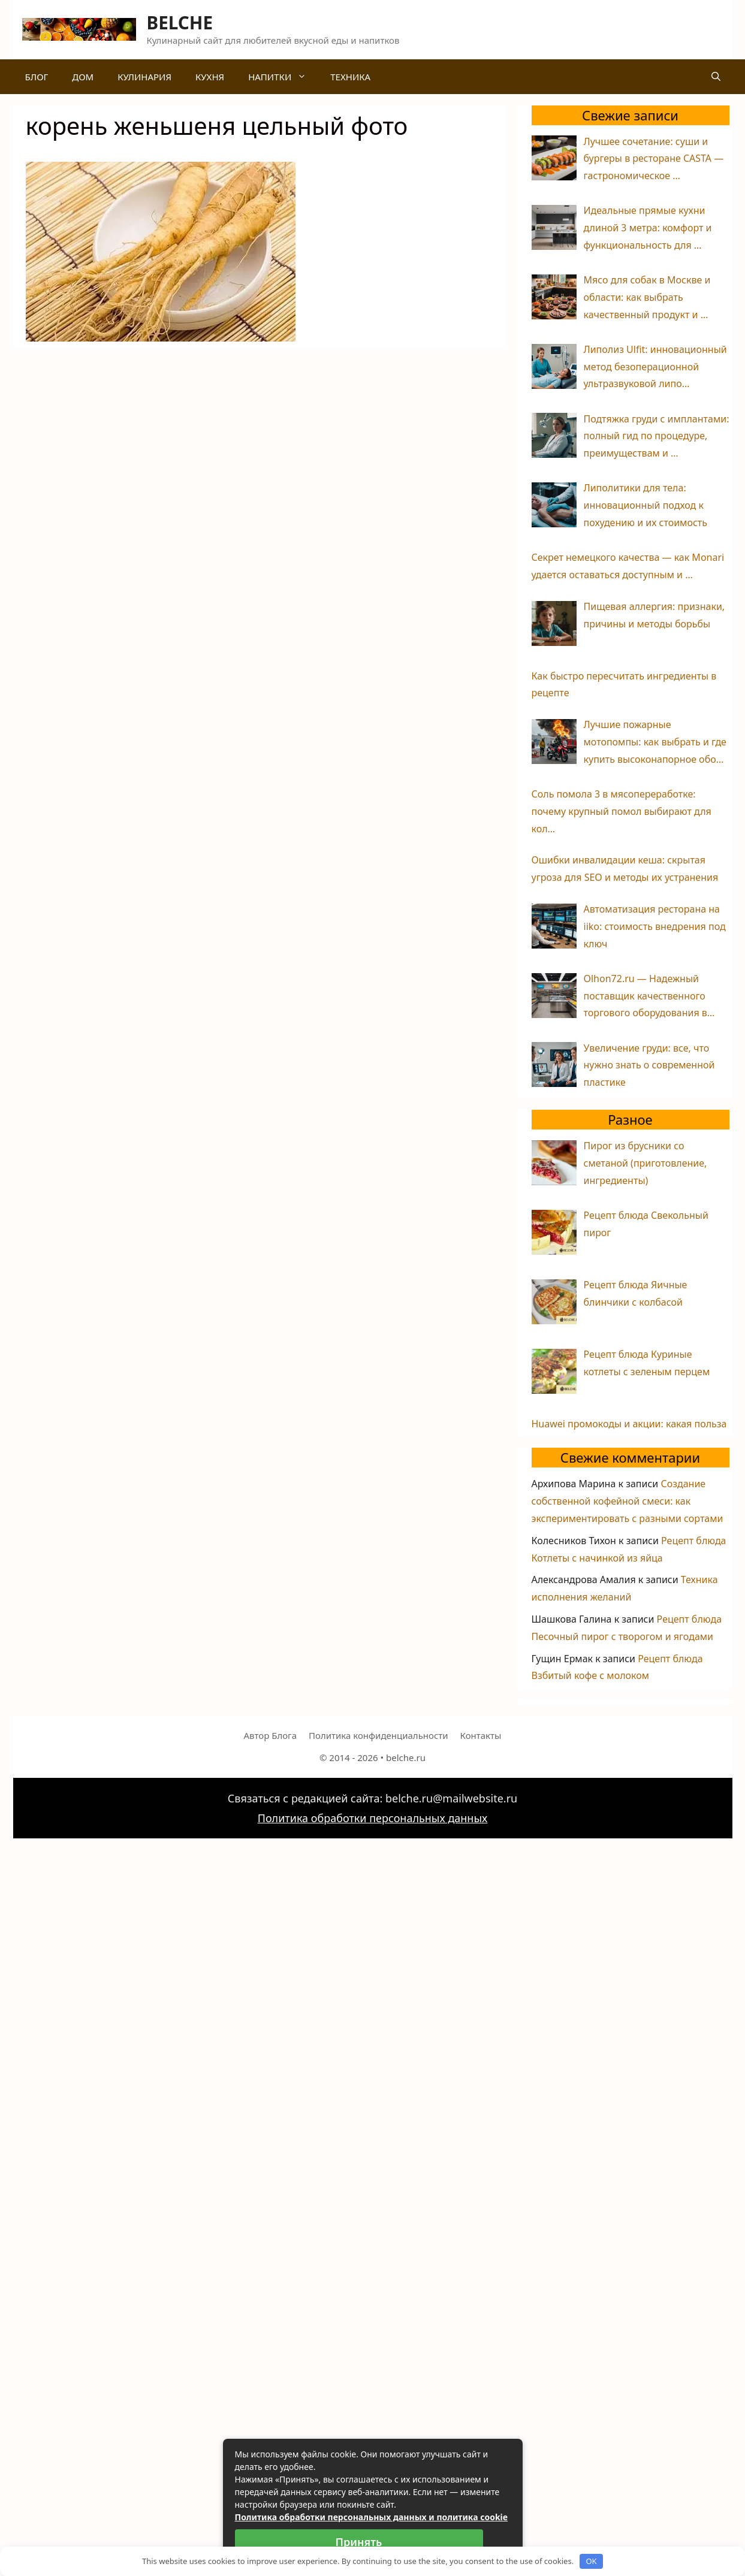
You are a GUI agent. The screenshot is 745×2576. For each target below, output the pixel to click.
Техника (350, 77)
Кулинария (144, 77)
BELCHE (180, 22)
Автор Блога (270, 1735)
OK (591, 2561)
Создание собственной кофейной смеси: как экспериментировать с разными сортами (627, 1501)
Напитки (283, 76)
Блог (37, 77)
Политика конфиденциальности (378, 1735)
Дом (82, 77)
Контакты (481, 1735)
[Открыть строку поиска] (715, 76)
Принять (359, 2542)
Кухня (209, 77)
